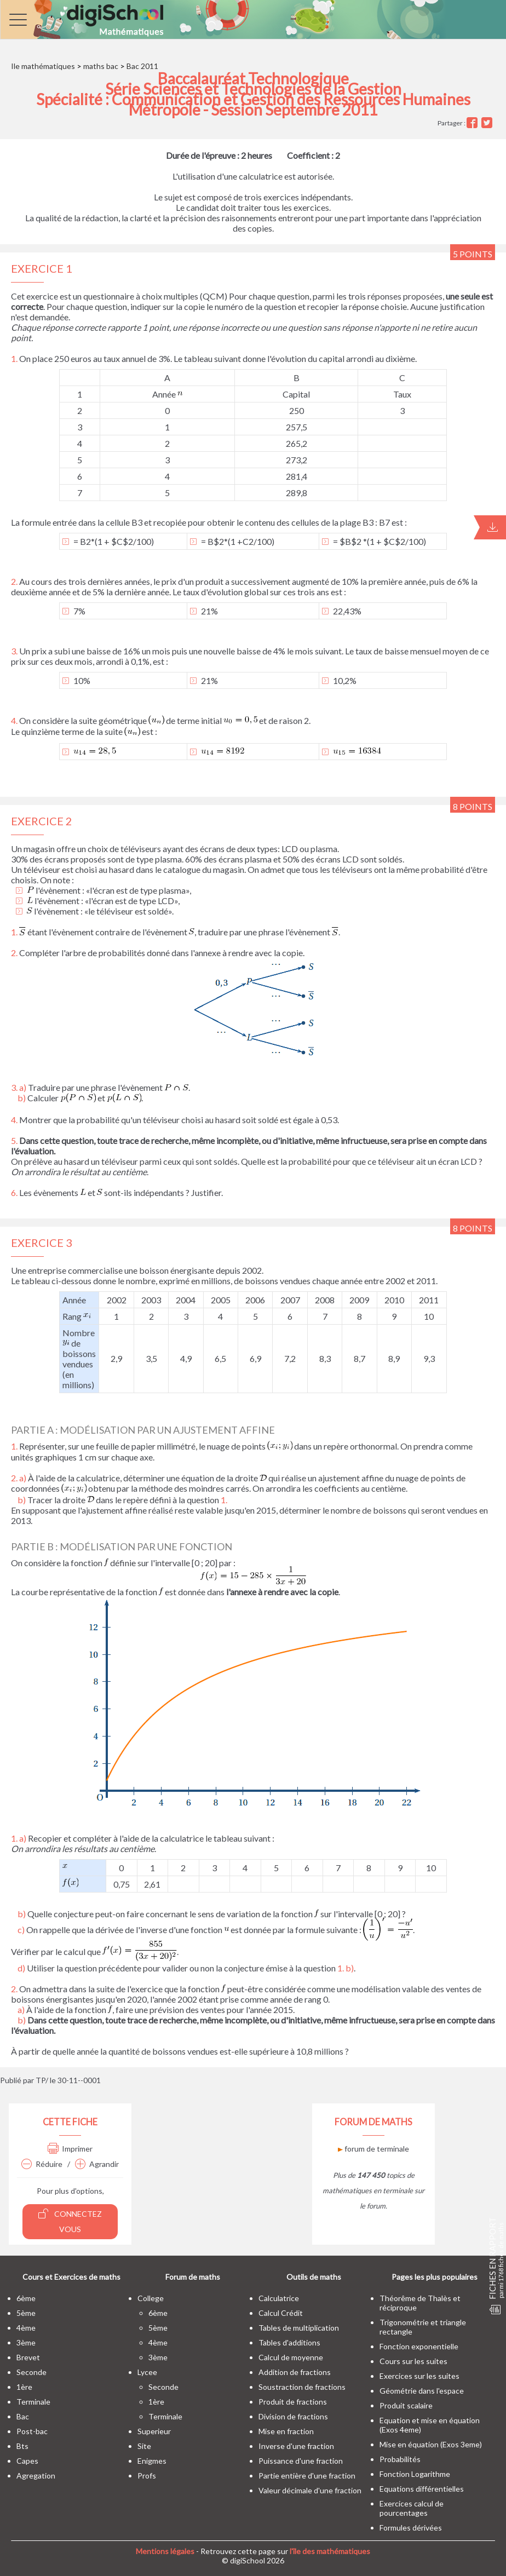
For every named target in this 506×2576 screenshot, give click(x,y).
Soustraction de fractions (302, 2386)
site (144, 2446)
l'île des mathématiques (330, 2551)
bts (22, 2446)
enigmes (151, 2460)
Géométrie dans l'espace (422, 2390)
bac (22, 2416)
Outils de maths (313, 2276)
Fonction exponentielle (419, 2346)
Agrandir (97, 2164)
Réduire (41, 2164)
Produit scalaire (406, 2405)
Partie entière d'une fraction (306, 2475)
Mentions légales (165, 2551)
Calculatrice (278, 2298)
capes (27, 2460)
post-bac (32, 2431)
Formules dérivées (411, 2527)
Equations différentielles (422, 2488)
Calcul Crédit (280, 2313)
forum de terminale (373, 2148)
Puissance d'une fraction (300, 2460)
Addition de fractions (294, 2372)
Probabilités (400, 2459)
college (150, 2298)
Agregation (35, 2475)
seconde (31, 2372)
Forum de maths (192, 2276)
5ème (26, 2313)
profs (146, 2475)
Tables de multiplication (298, 2327)
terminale (33, 2401)
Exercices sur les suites (419, 2376)
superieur (154, 2431)
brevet (28, 2357)
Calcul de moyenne (290, 2357)
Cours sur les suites (413, 2361)
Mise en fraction (286, 2431)
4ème (26, 2327)
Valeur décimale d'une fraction (309, 2490)
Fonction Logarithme (415, 2474)
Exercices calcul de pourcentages (412, 2508)
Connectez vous (70, 2221)
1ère (24, 2386)
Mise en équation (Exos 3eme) (431, 2444)
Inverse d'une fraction (296, 2446)
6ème (26, 2298)
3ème (26, 2342)
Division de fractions (293, 2416)
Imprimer (70, 2148)
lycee (147, 2372)
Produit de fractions (292, 2401)
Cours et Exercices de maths (71, 2276)
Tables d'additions (289, 2342)
